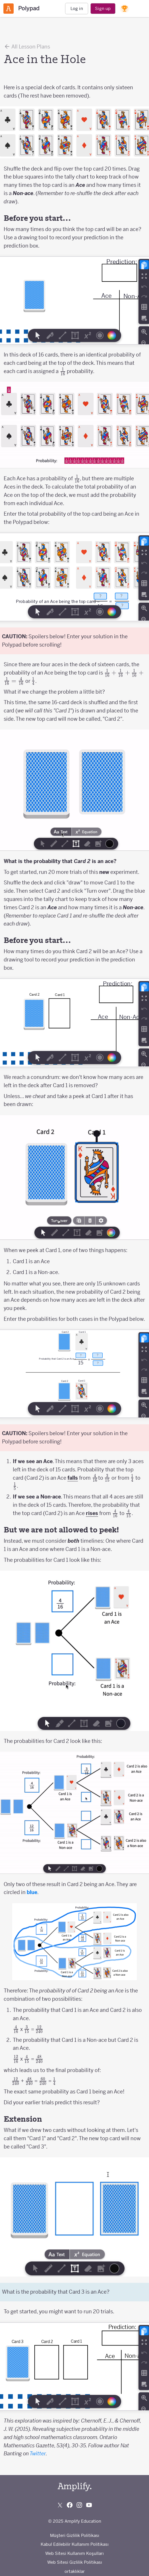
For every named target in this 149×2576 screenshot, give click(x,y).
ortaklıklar (75, 2571)
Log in (77, 8)
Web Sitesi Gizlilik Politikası (74, 2562)
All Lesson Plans (27, 46)
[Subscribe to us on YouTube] (89, 2505)
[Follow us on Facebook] (69, 2505)
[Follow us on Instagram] (79, 2505)
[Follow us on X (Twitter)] (60, 2505)
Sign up (103, 8)
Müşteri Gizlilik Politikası (74, 2535)
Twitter (38, 2453)
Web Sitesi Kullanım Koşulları (74, 2553)
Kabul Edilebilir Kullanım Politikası (75, 2544)
